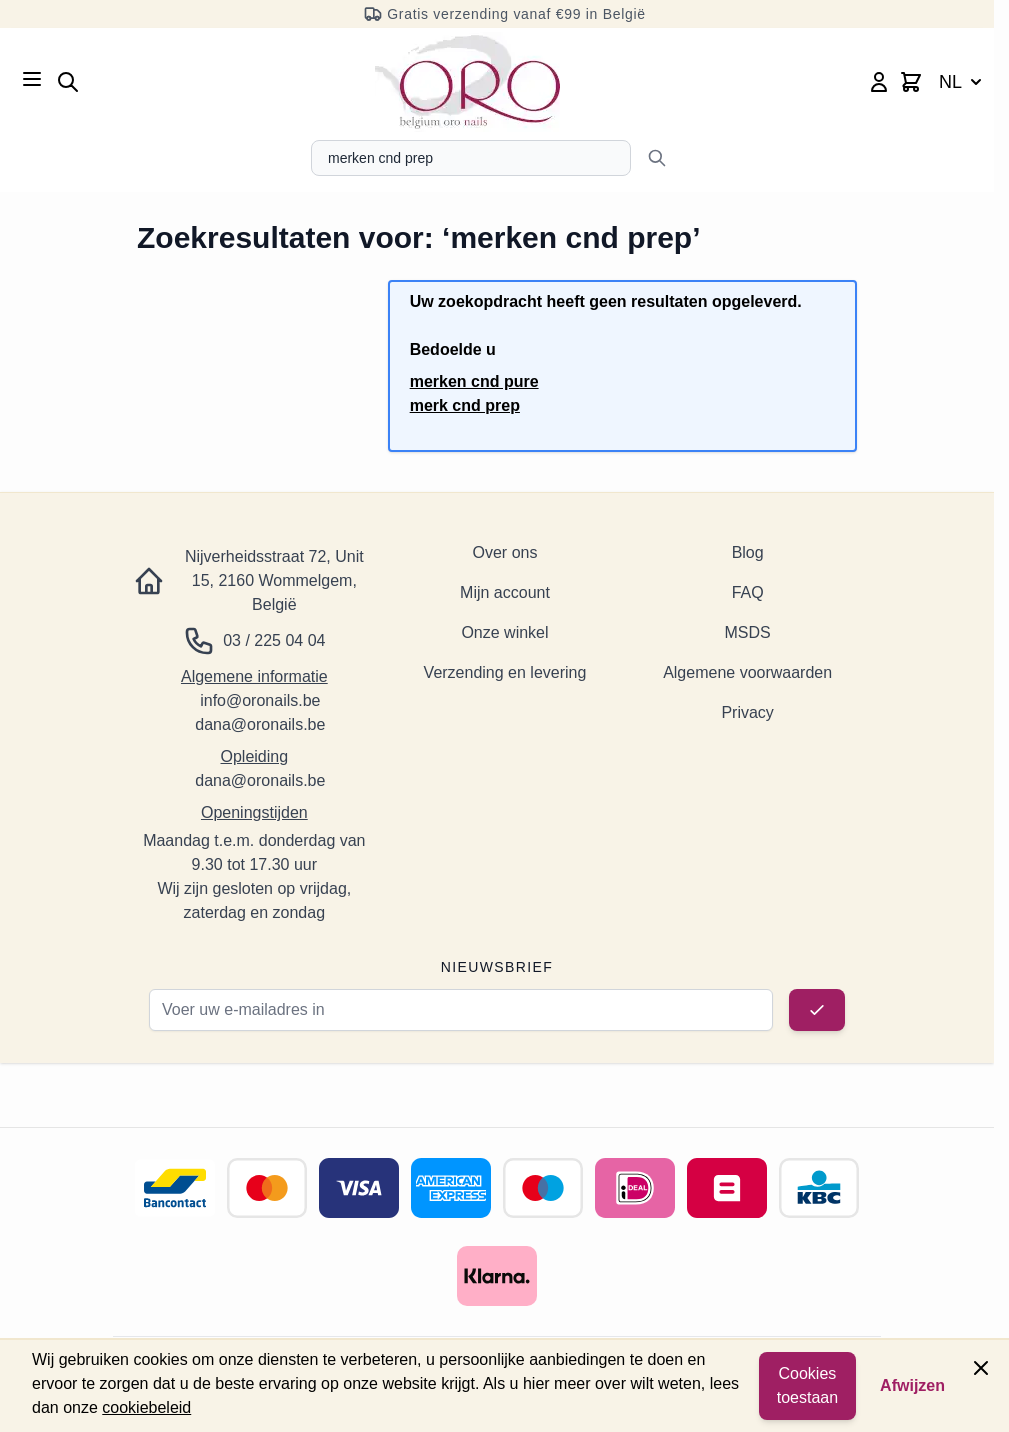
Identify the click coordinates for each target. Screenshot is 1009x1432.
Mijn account (505, 592)
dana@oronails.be (260, 724)
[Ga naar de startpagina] (467, 82)
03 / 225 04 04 (274, 640)
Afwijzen (912, 1385)
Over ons (505, 552)
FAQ (748, 592)
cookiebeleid (146, 1407)
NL (962, 82)
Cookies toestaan (807, 1385)
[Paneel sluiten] (981, 1368)
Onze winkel (504, 632)
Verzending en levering (505, 672)
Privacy (747, 712)
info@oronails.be (260, 700)
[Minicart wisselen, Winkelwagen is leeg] (911, 82)
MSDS (748, 632)
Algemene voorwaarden (747, 672)
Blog (748, 552)
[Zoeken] (657, 158)
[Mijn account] (879, 82)
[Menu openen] (32, 79)
